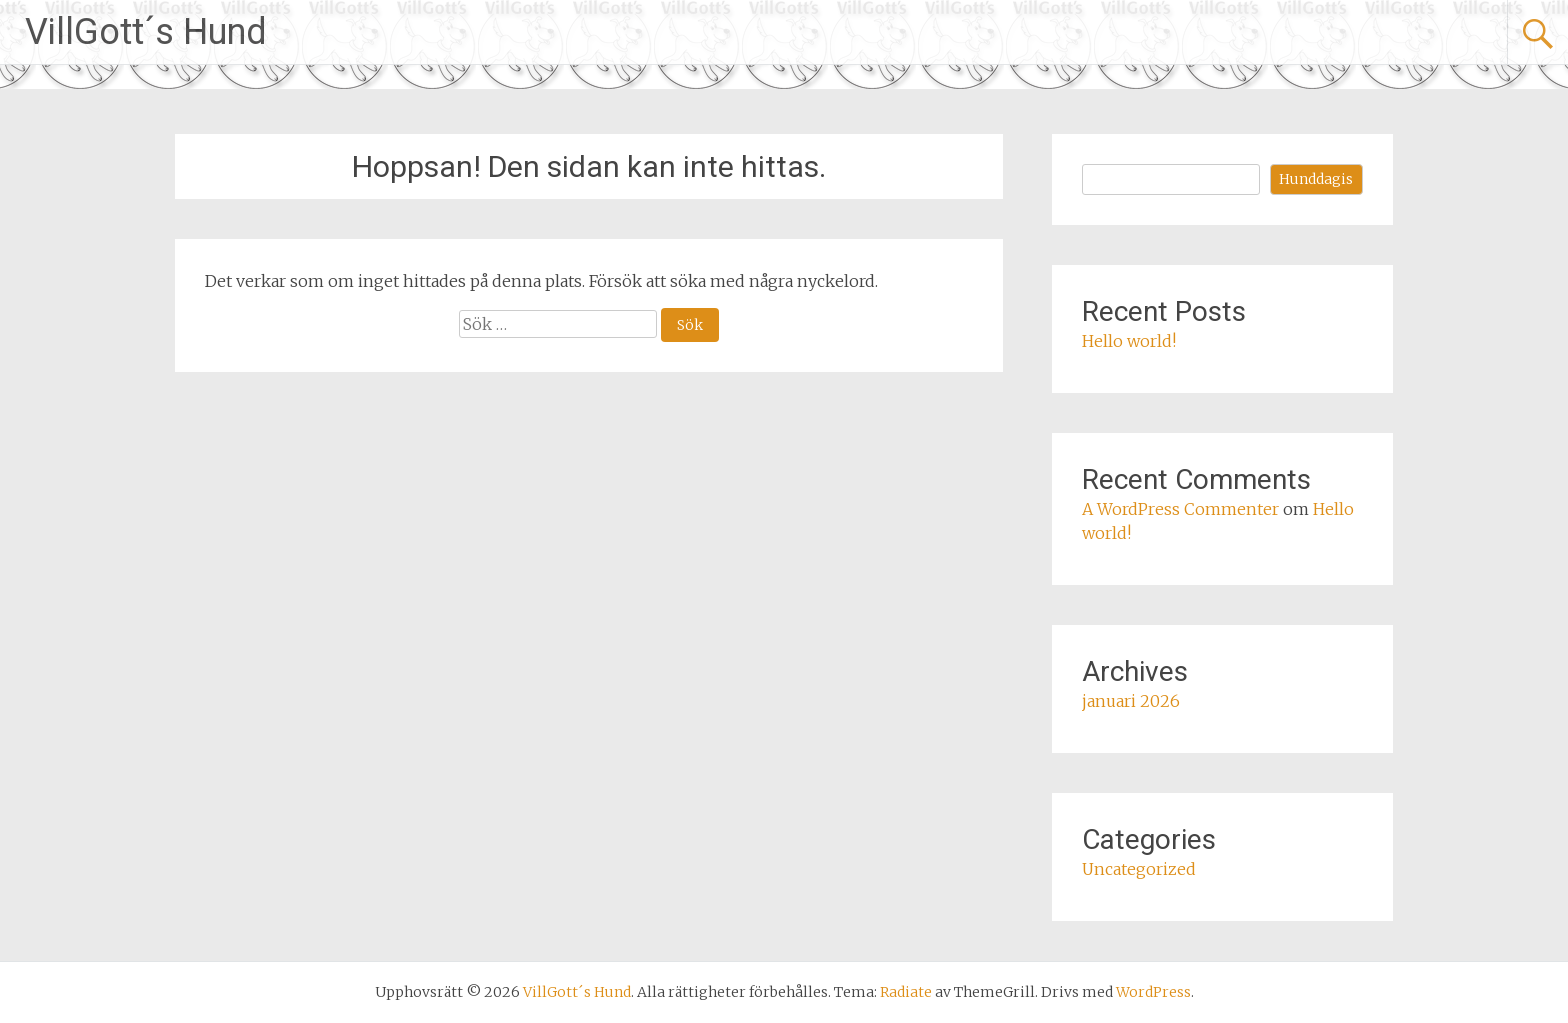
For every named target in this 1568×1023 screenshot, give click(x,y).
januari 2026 (1131, 701)
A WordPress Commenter (1180, 509)
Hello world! (1129, 341)
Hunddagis (1316, 179)
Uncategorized (1139, 869)
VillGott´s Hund (146, 32)
